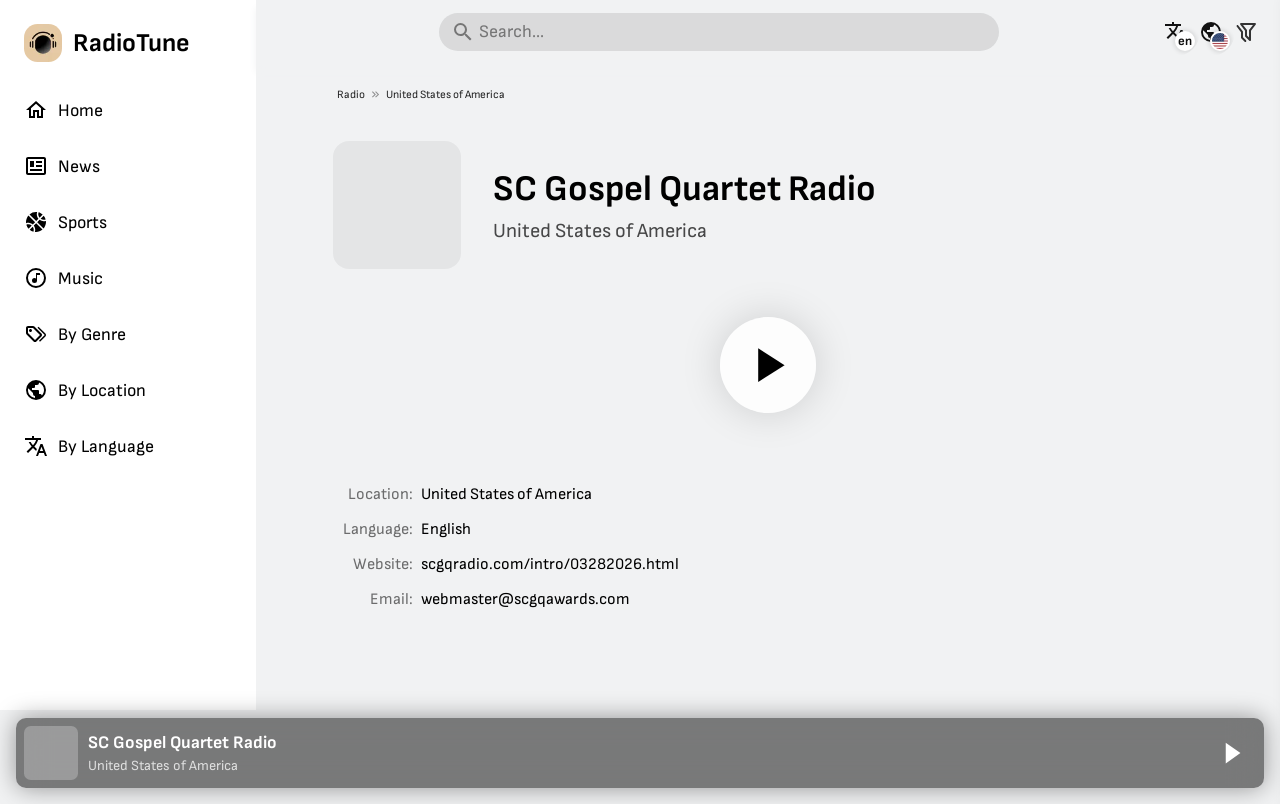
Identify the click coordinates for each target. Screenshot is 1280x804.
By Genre (75, 334)
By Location (85, 390)
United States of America (445, 94)
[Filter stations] (1246, 32)
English (446, 529)
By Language (89, 446)
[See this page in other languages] (1176, 32)
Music (63, 278)
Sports (65, 222)
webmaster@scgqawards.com (525, 599)
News (62, 166)
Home (63, 110)
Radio (351, 94)
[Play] (768, 365)
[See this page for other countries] (1211, 32)
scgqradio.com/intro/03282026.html (550, 564)
